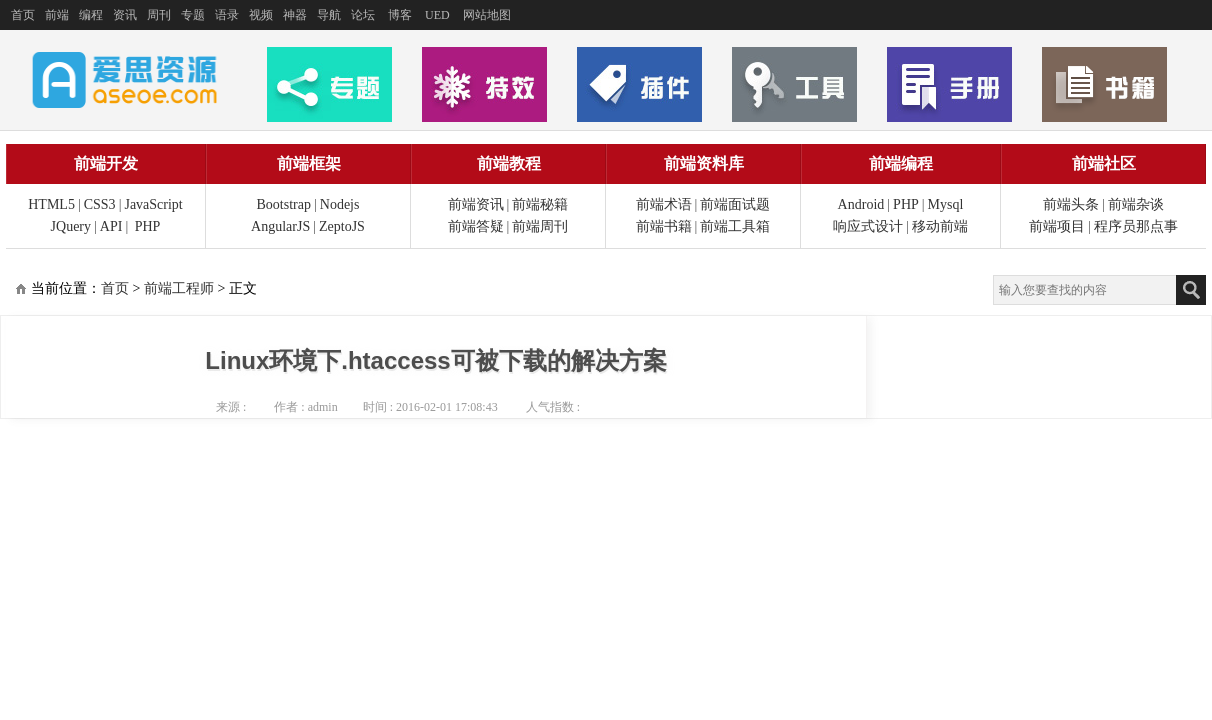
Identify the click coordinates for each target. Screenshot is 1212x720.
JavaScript (153, 204)
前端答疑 (476, 226)
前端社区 (1104, 163)
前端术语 (664, 204)
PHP (148, 226)
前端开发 (106, 163)
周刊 (159, 15)
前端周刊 (540, 226)
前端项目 (1057, 226)
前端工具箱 (735, 226)
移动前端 (940, 226)
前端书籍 (664, 226)
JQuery (71, 226)
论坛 (363, 15)
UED (437, 15)
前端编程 (901, 163)
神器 (295, 15)
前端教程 (509, 163)
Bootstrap (284, 204)
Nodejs (340, 204)
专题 (193, 15)
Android (861, 204)
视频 (261, 15)
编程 (91, 15)
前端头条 (1071, 204)
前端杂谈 (1136, 204)
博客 (400, 15)
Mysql (946, 204)
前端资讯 (476, 204)
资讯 (125, 15)
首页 (23, 15)
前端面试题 (735, 204)
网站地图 (487, 15)
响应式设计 (868, 226)
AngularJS (280, 226)
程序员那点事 (1136, 226)
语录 (227, 15)
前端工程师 (179, 288)
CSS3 (100, 204)
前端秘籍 (540, 204)
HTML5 (51, 204)
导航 (329, 15)
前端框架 (309, 163)
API (111, 226)
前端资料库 (704, 163)
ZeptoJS (342, 226)
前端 (57, 15)
